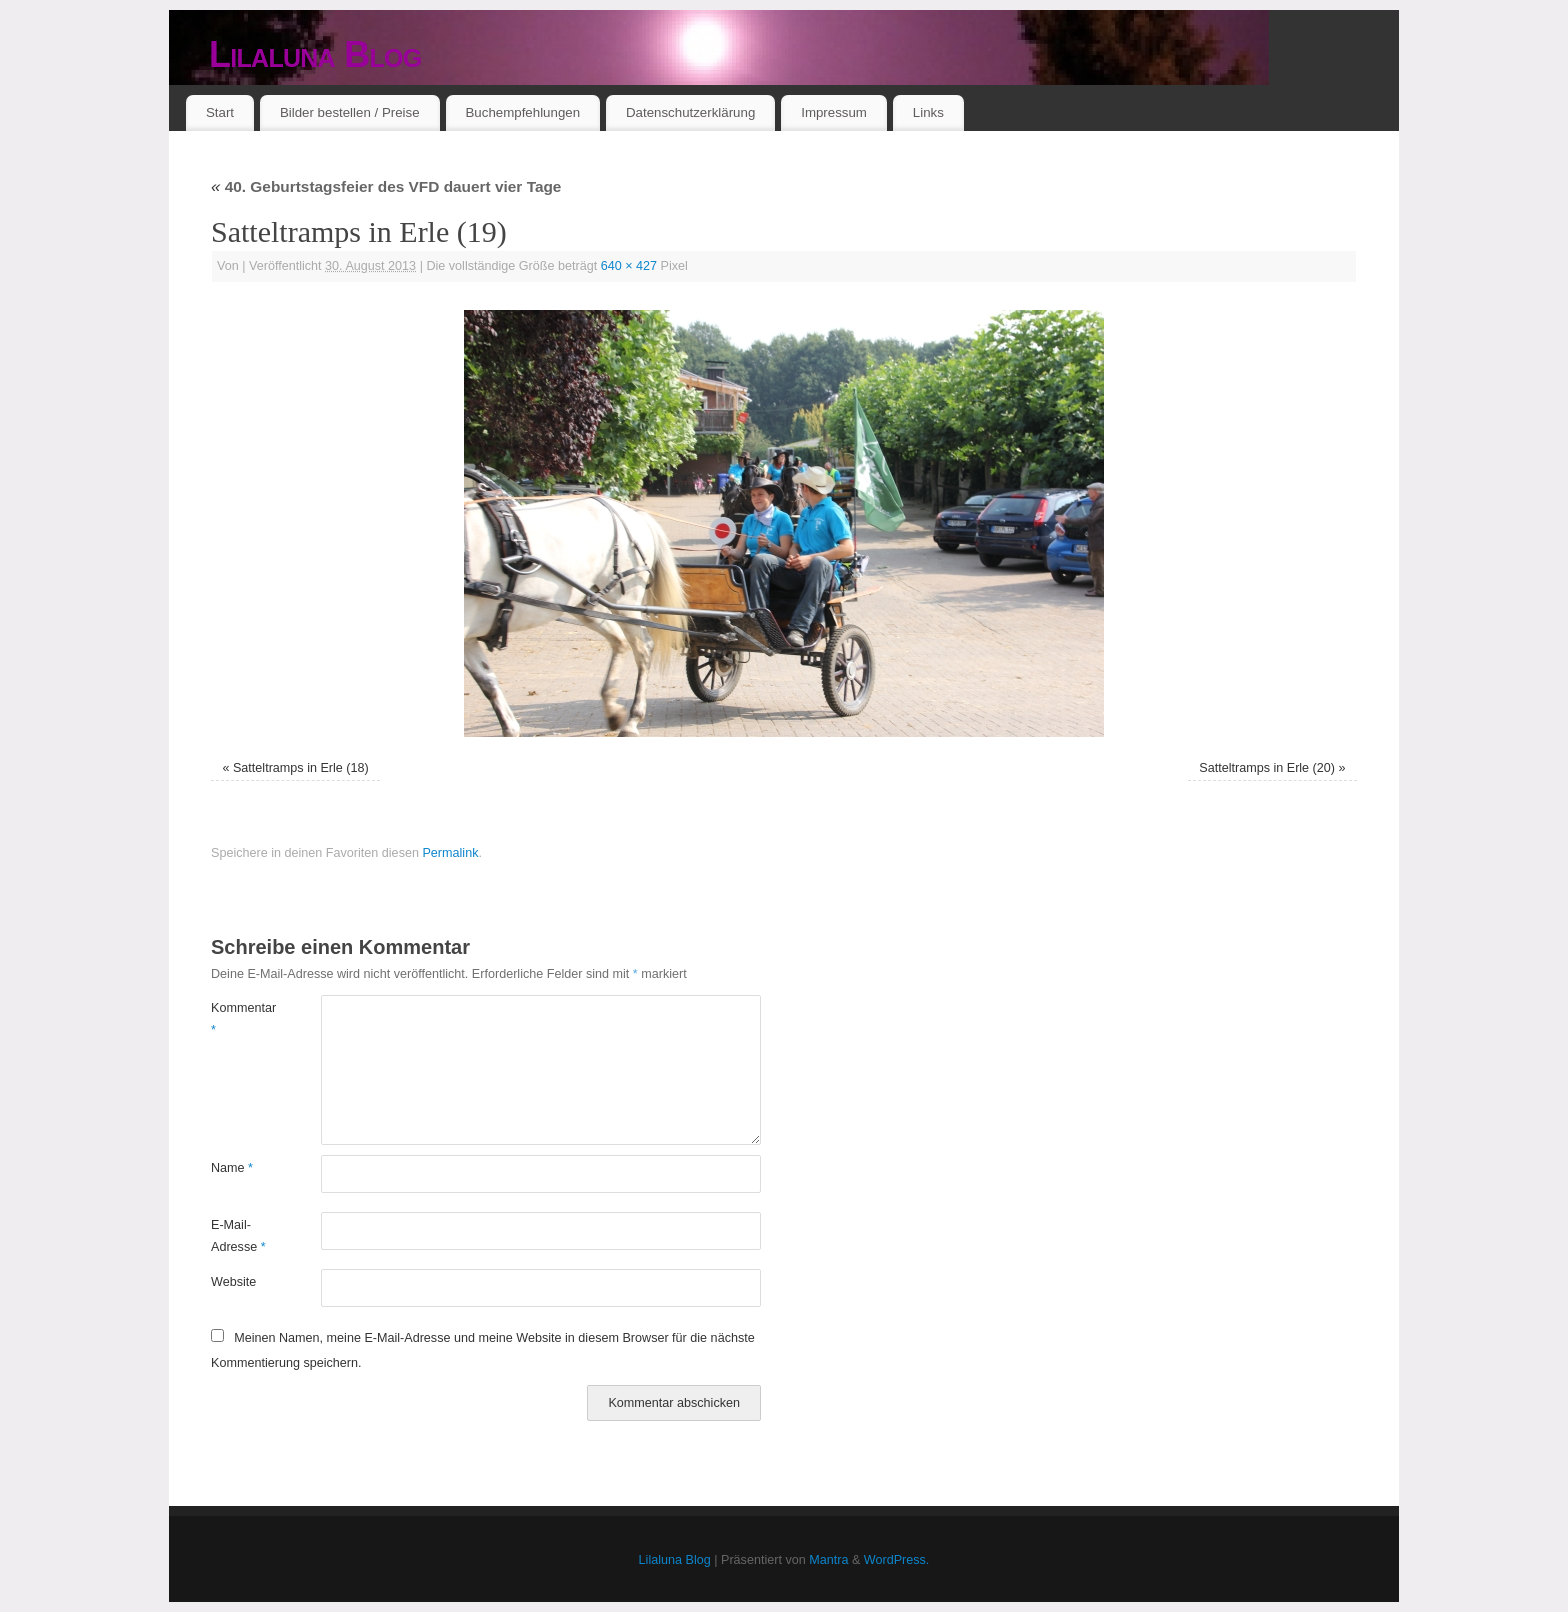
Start (220, 112)
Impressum (834, 112)
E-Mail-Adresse (238, 1235)
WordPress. (897, 1560)
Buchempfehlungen (522, 112)
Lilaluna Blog (315, 54)
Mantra (828, 1560)
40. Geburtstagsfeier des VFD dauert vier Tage (386, 186)
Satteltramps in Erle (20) (1267, 768)
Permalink (450, 853)
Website (233, 1282)
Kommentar (238, 1018)
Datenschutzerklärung (690, 112)
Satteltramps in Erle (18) (301, 768)
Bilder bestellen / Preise (350, 112)
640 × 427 (629, 266)
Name (232, 1168)
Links (928, 112)
